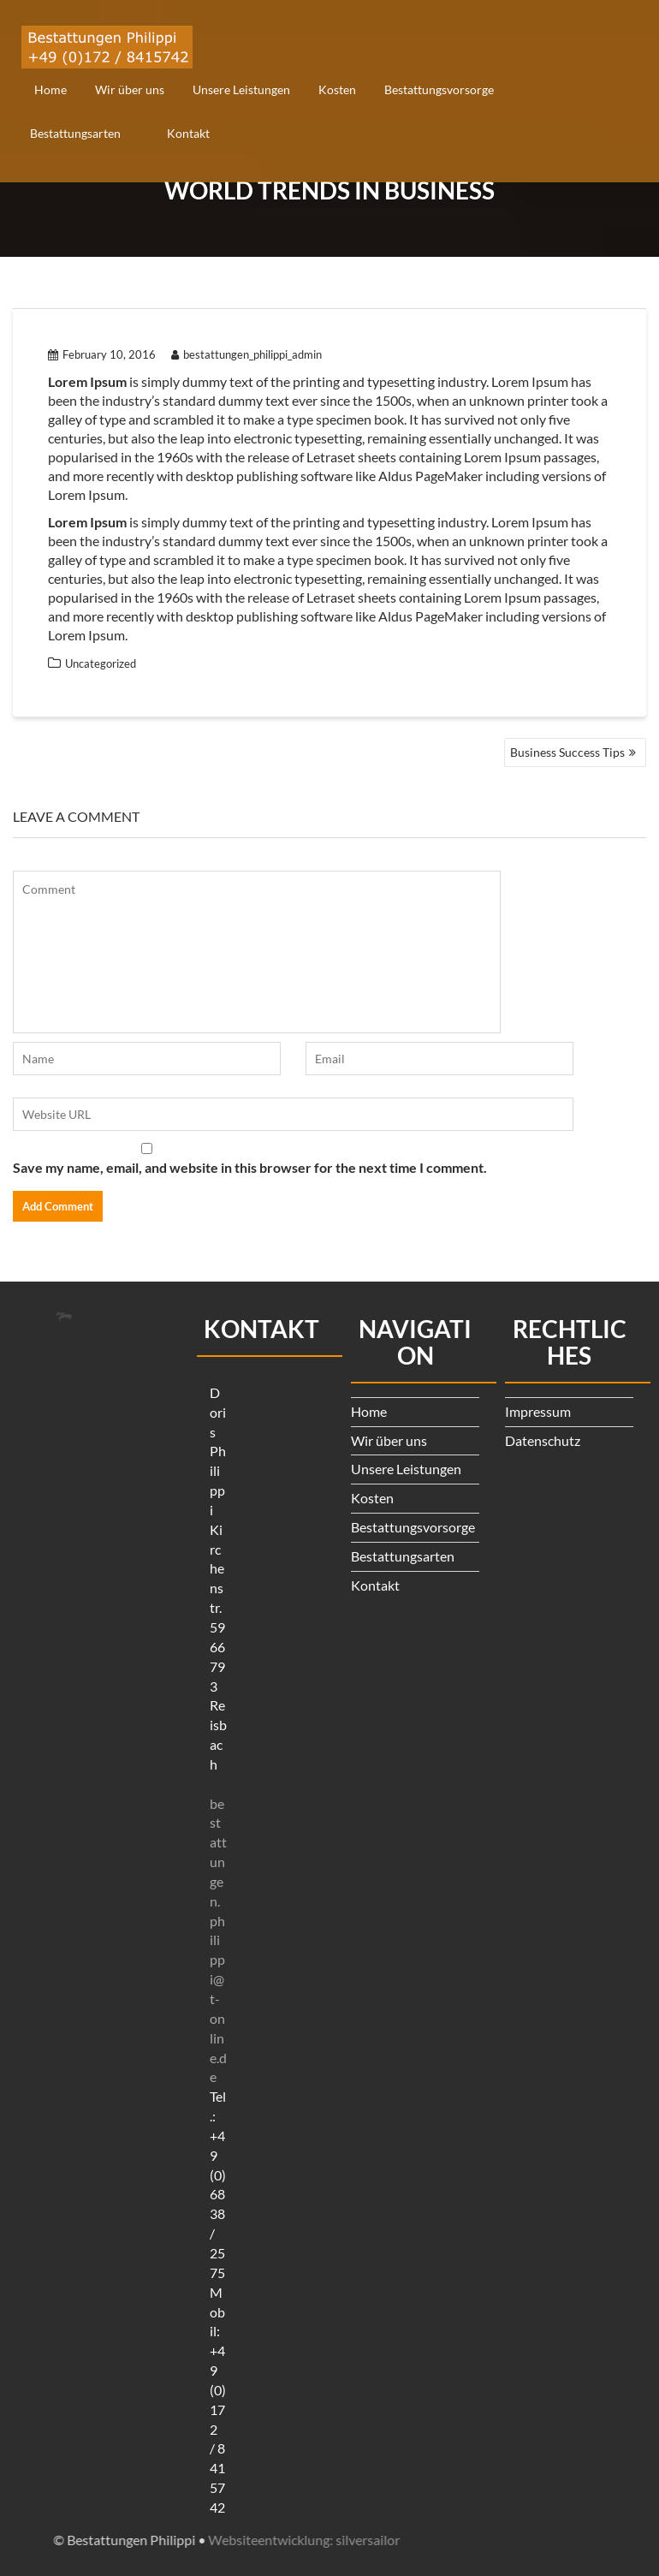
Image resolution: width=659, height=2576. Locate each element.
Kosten (337, 89)
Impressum (538, 1411)
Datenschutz (542, 1440)
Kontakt (188, 133)
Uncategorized (100, 663)
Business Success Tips (567, 752)
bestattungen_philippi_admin (246, 354)
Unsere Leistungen (241, 89)
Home (50, 89)
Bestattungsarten (75, 133)
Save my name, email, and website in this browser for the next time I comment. (250, 1167)
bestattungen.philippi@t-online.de (218, 1940)
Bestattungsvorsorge (439, 89)
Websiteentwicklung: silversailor (115, 2539)
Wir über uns (129, 89)
